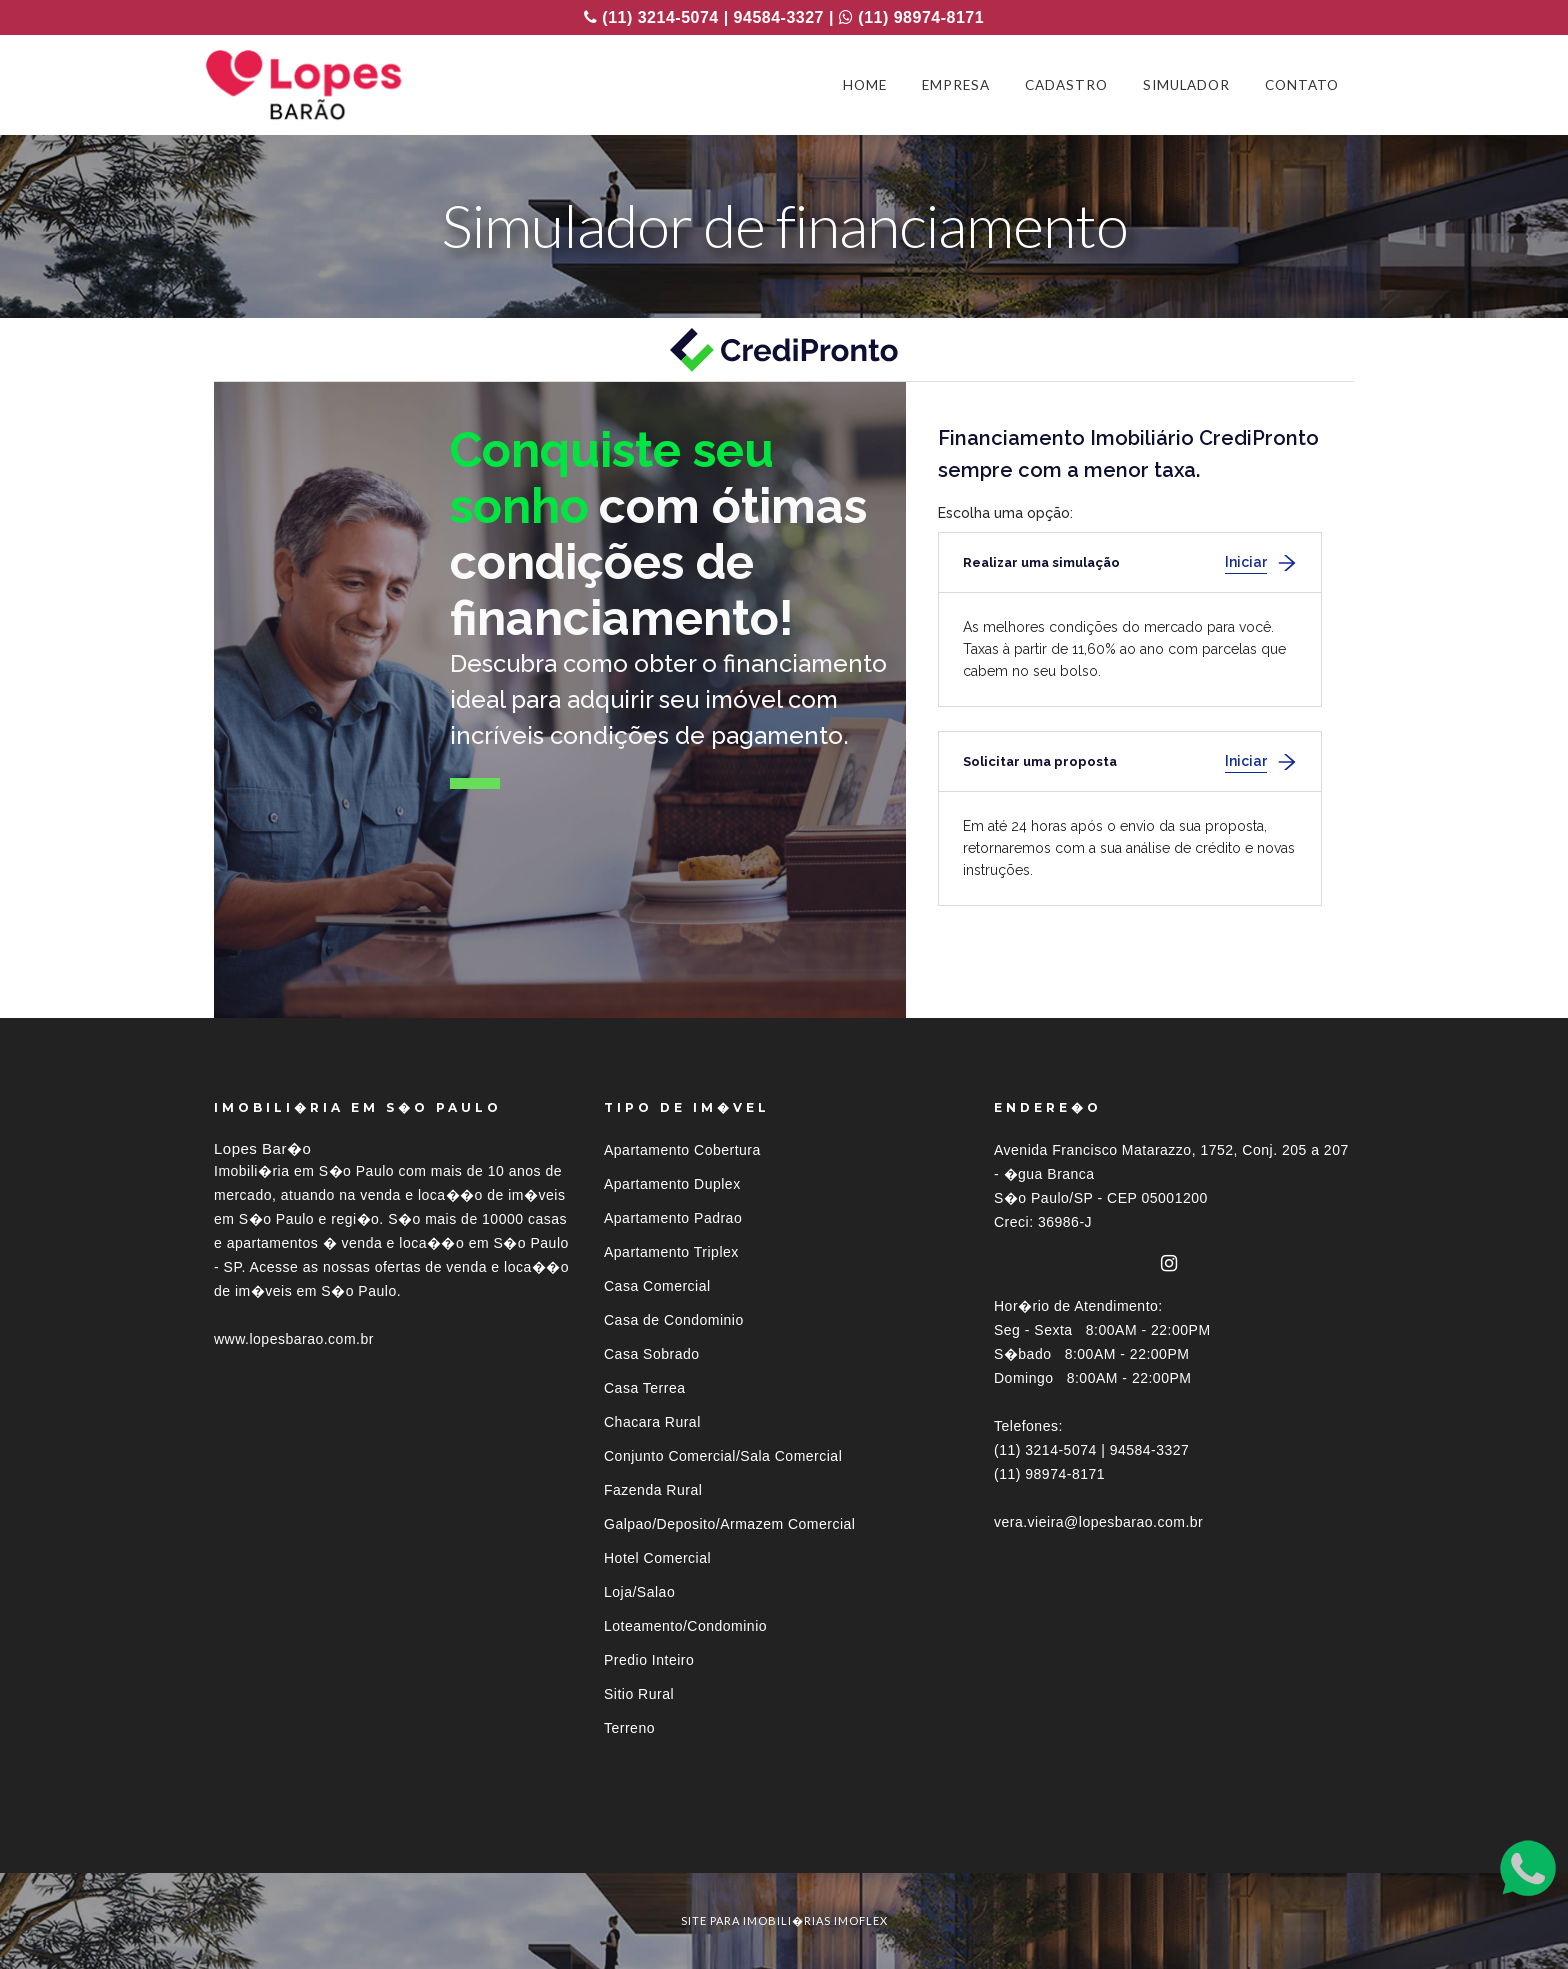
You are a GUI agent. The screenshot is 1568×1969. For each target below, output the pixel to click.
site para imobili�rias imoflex (784, 1920)
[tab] (784, 1836)
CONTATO (1302, 85)
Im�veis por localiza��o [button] (303, 1836)
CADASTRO (1066, 85)
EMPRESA (956, 85)
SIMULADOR (1186, 85)
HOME (865, 85)
